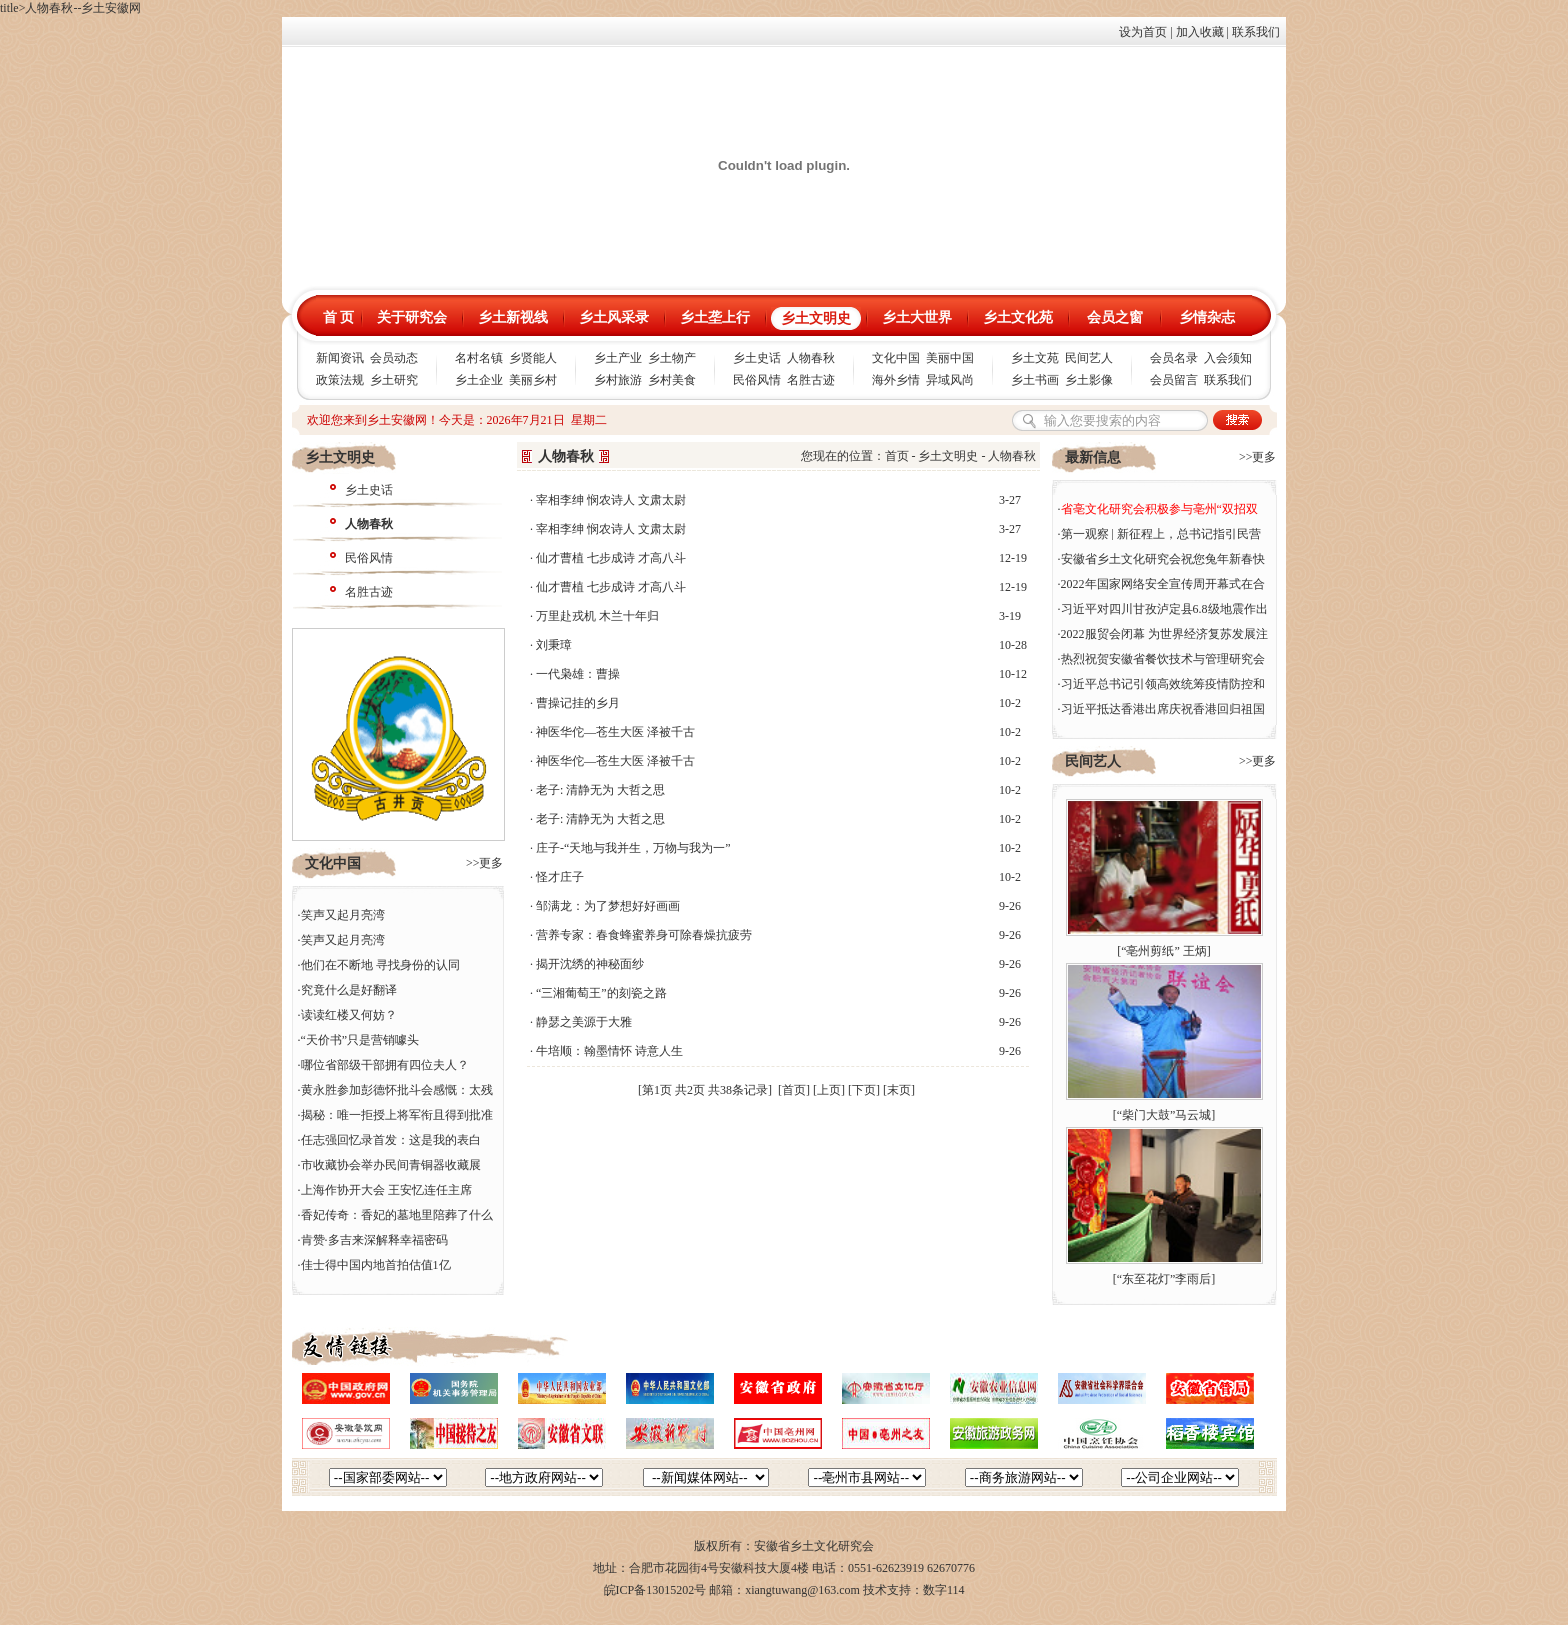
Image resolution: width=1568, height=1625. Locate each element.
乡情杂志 (1207, 317)
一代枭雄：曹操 (578, 674)
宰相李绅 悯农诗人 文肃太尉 (611, 500)
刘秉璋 (554, 645)
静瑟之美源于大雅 (584, 1022)
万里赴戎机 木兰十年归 (597, 616)
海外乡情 (896, 380)
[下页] (864, 1090)
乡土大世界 (917, 317)
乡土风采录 (614, 317)
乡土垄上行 (715, 317)
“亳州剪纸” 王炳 (1164, 951)
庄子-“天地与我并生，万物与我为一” (633, 848)
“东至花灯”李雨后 (1164, 1279)
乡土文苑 (1035, 358)
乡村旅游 (618, 380)
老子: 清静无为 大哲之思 (600, 790)
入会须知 (1228, 358)
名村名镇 (479, 358)
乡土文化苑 (1018, 317)
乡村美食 (672, 380)
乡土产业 (618, 358)
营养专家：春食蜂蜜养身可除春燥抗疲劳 (644, 935)
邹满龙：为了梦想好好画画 (608, 906)
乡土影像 (1089, 380)
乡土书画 (1035, 380)
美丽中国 (950, 358)
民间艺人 (1089, 358)
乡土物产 (672, 358)
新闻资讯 (340, 358)
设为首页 (1143, 32)
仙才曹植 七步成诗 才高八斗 (611, 558)
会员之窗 (1115, 317)
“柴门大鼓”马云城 (1164, 1115)
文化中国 (896, 358)
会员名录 (1174, 358)
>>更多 (485, 863)
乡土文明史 (816, 318)
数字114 (944, 1590)
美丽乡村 (533, 380)
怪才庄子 (560, 877)
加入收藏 (1200, 32)
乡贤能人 (533, 358)
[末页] (899, 1090)
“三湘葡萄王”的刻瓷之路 (601, 993)
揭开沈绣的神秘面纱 (590, 964)
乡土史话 (757, 358)
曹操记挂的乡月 (578, 703)
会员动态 (394, 358)
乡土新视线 (513, 317)
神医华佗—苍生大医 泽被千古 (615, 732)
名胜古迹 (811, 380)
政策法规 (340, 380)
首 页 (339, 317)
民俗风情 (757, 380)
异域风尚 (950, 380)
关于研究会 (412, 317)
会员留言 (1174, 380)
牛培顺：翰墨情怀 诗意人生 (609, 1051)
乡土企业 (479, 380)
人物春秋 (811, 358)
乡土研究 (394, 380)
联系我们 (1256, 32)
